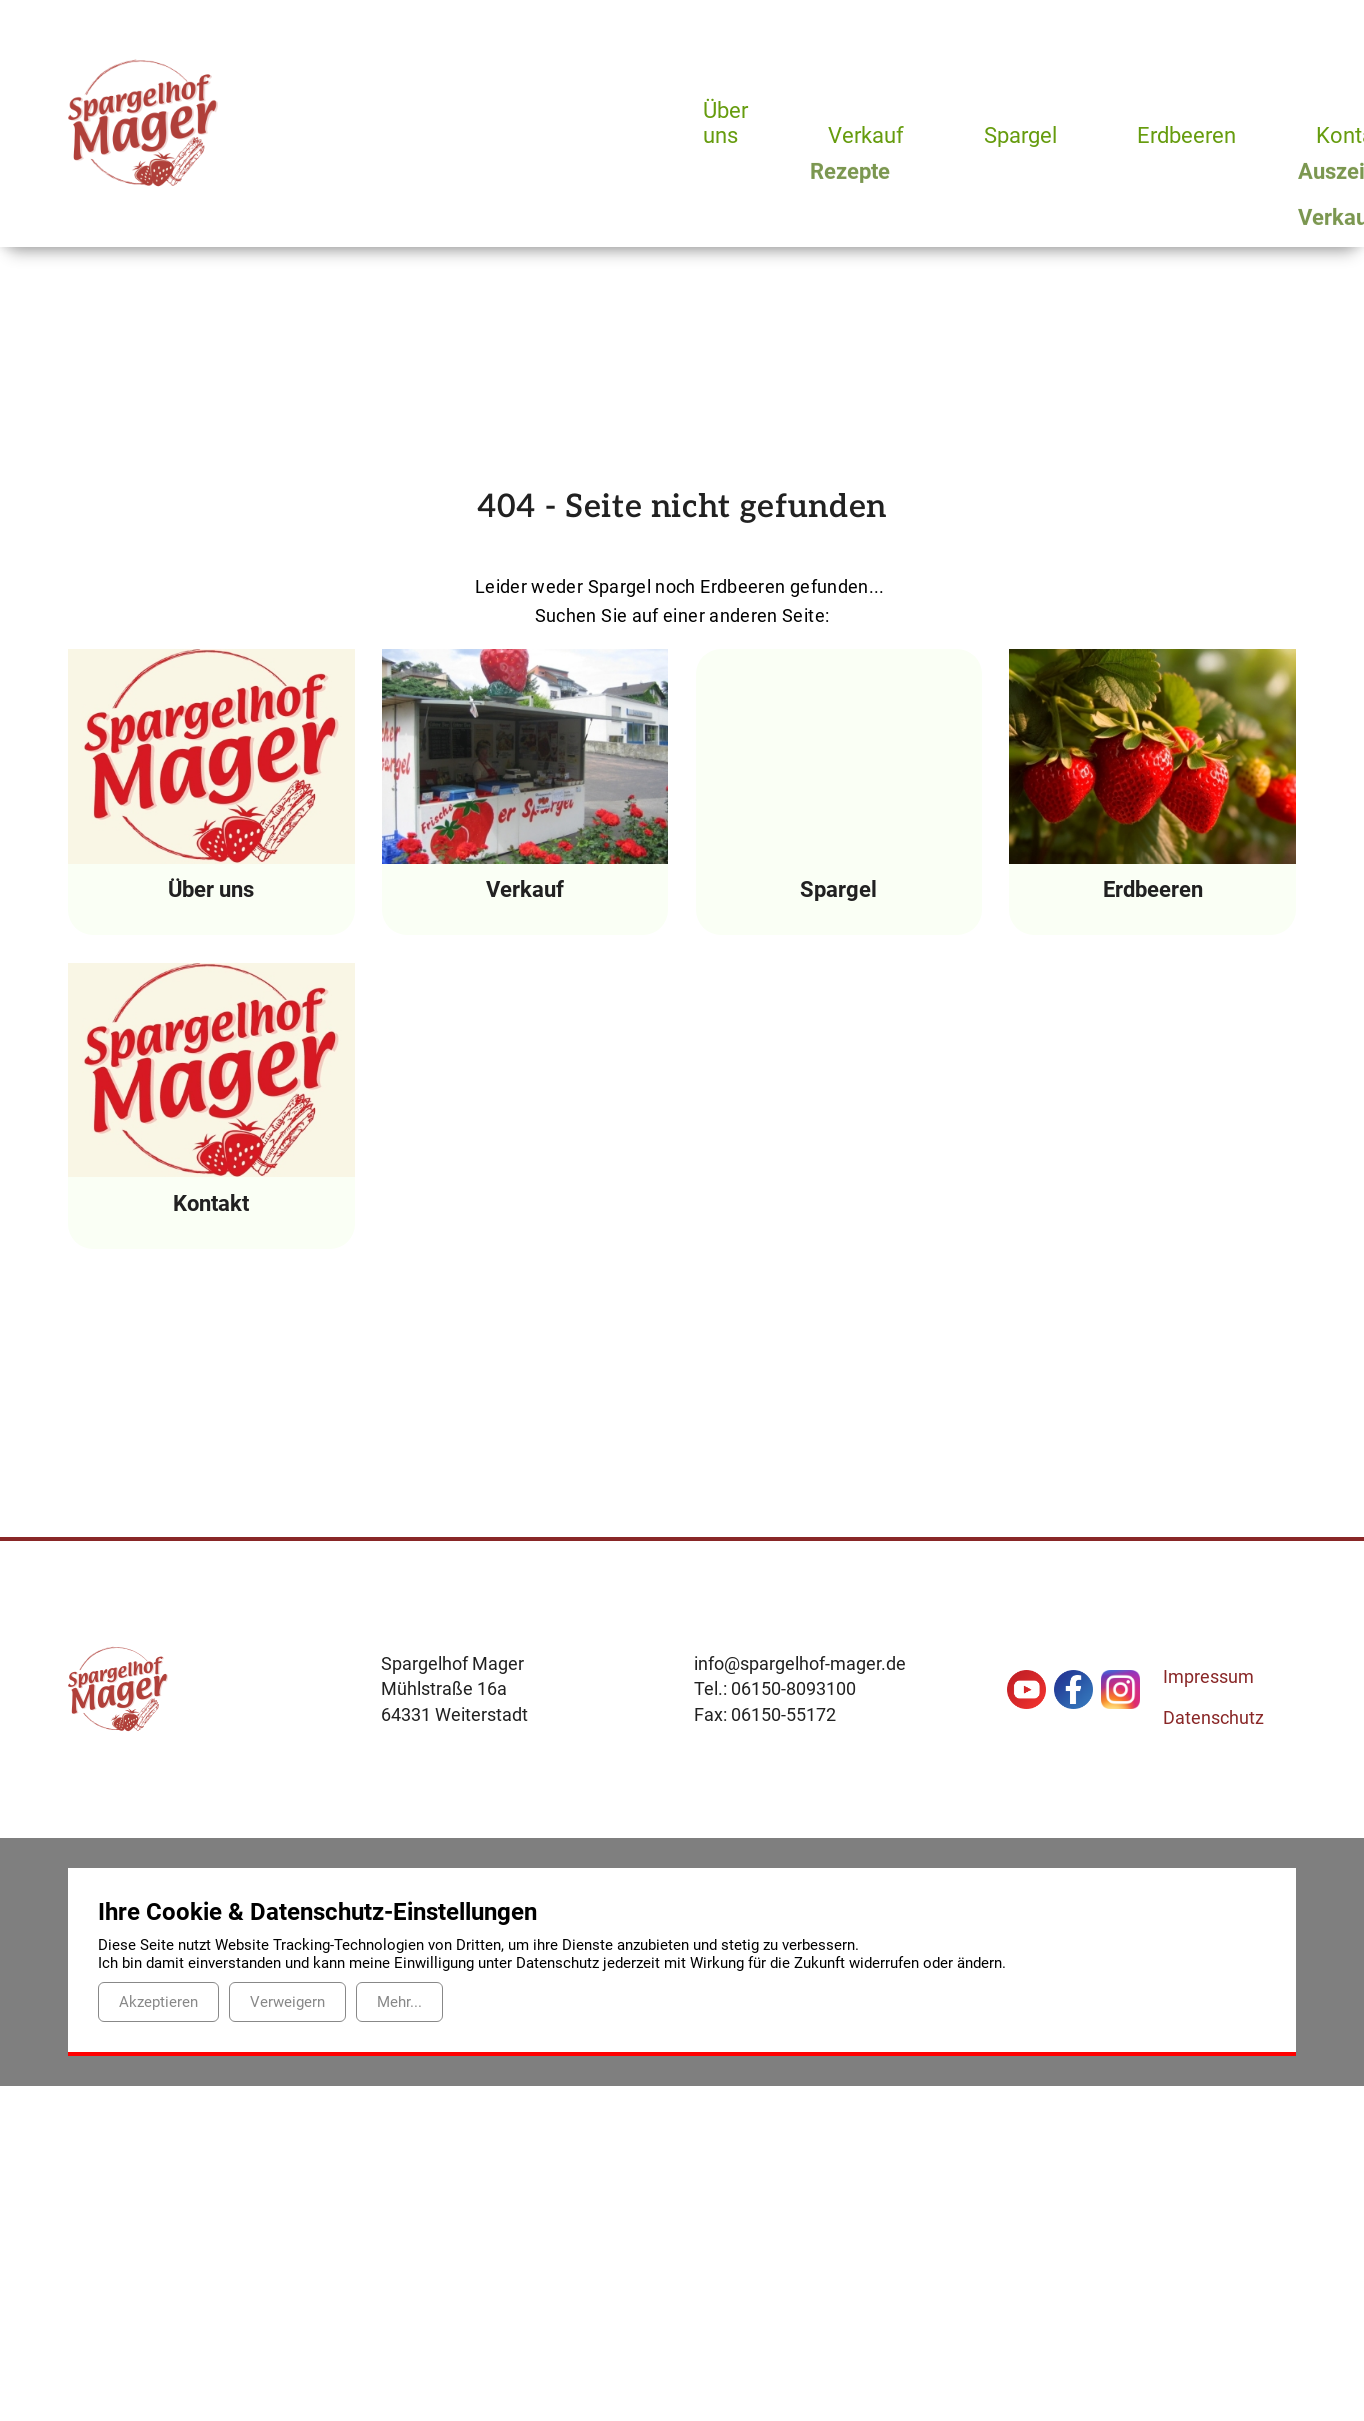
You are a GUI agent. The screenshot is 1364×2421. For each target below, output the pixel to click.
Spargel (1025, 135)
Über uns (726, 123)
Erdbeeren (1194, 135)
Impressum (1208, 1676)
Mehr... (399, 2002)
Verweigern (287, 2002)
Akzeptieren (158, 2002)
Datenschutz (1213, 1717)
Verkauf (868, 135)
